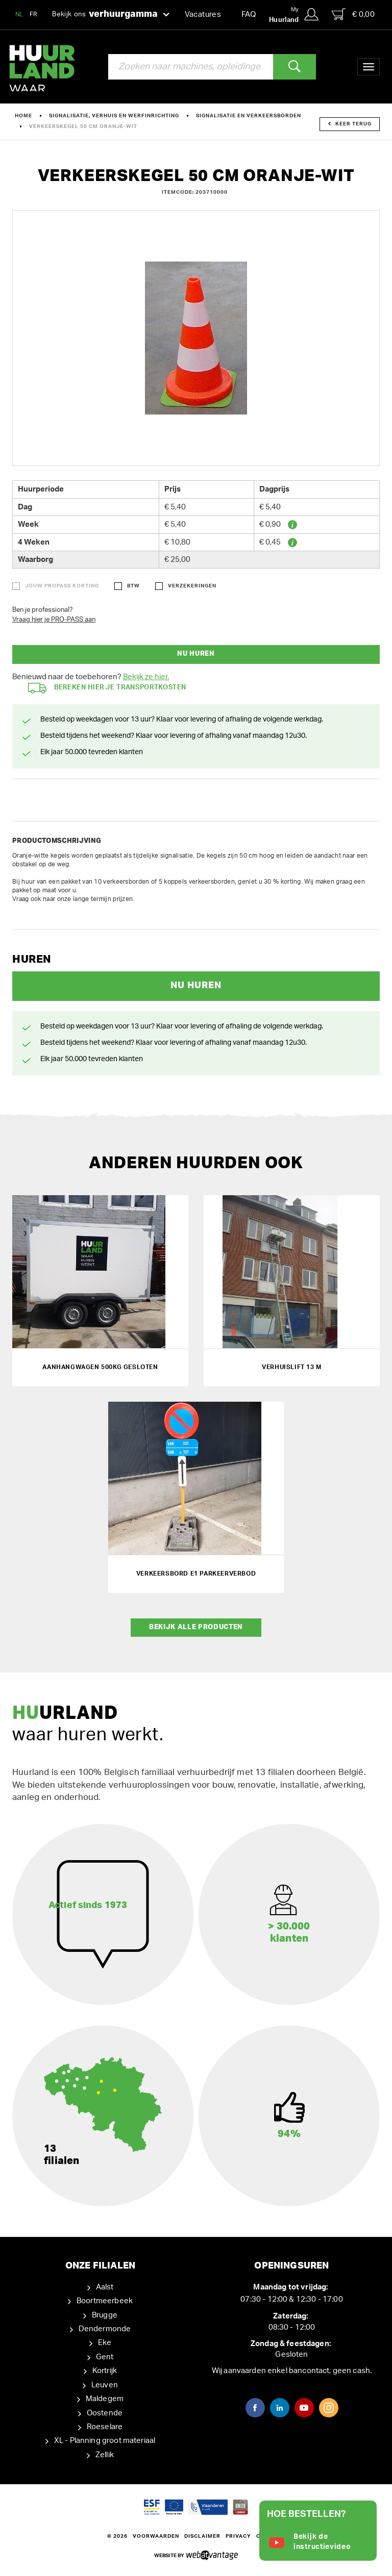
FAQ (248, 14)
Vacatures (203, 14)
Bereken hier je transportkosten (107, 688)
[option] (196, 338)
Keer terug (350, 123)
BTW (133, 585)
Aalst (105, 2287)
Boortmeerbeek (105, 2301)
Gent (105, 2357)
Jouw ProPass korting (62, 585)
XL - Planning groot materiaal (104, 2440)
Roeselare (104, 2427)
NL (19, 14)
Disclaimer (202, 2536)
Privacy (238, 2536)
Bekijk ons (110, 14)
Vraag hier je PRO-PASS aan (53, 619)
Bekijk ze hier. (146, 677)
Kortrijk (104, 2371)
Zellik (104, 2455)
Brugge (104, 2315)
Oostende (104, 2413)
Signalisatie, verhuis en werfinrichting (114, 115)
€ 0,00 (353, 14)
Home (23, 115)
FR (34, 14)
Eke (104, 2343)
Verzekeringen (192, 585)
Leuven (104, 2385)
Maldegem (105, 2399)
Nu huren (195, 654)
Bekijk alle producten (196, 1627)
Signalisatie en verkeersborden (248, 115)
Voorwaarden (156, 2536)
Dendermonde (105, 2329)
